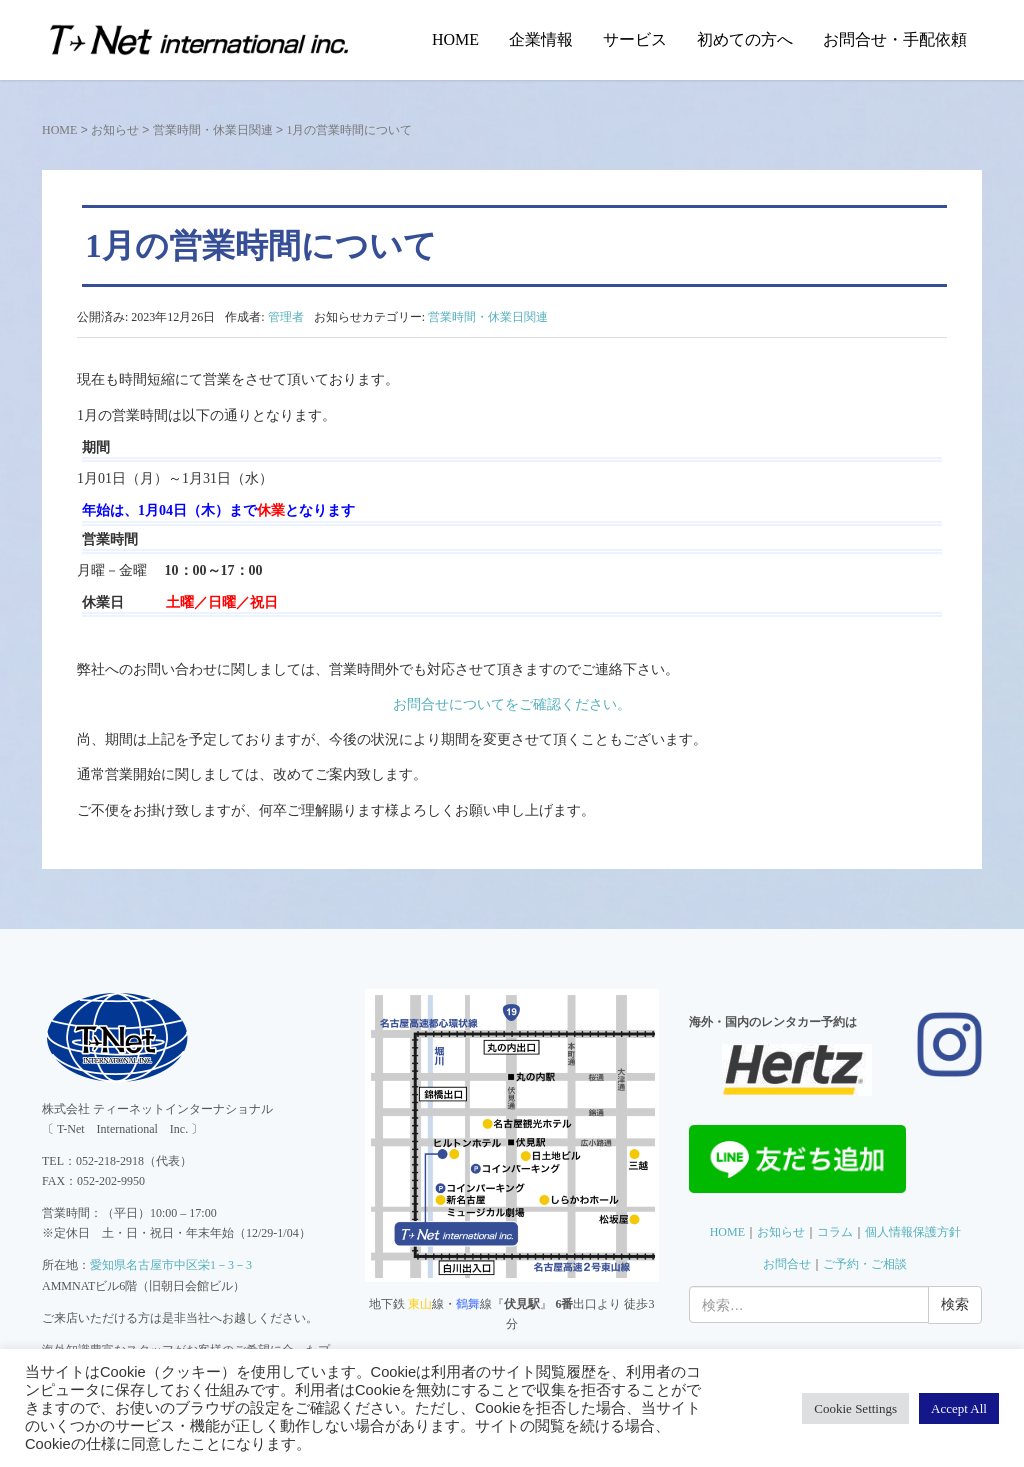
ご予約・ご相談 (865, 1264)
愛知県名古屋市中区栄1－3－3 (171, 1265)
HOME (455, 39)
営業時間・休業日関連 (213, 130)
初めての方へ (745, 39)
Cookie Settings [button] (855, 1408)
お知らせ (115, 130)
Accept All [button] (959, 1408)
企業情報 (541, 39)
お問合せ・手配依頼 (895, 39)
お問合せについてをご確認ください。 (512, 704)
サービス (635, 39)
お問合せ (787, 1264)
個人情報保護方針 (913, 1232)
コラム (835, 1232)
